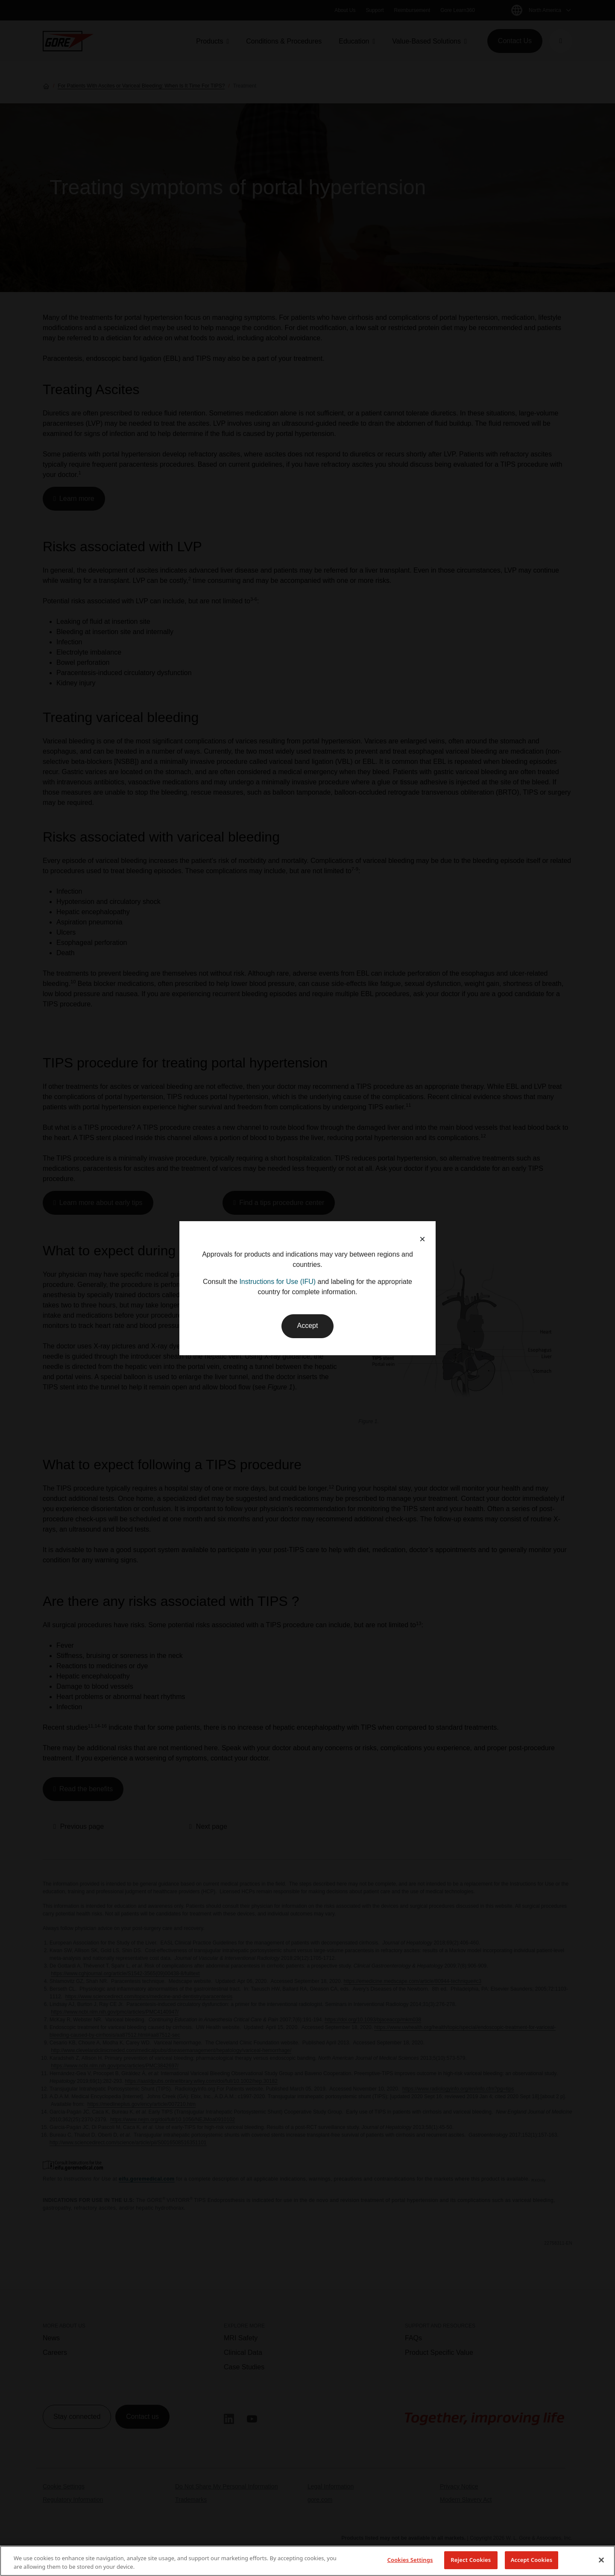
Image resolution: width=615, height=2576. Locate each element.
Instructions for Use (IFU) (277, 1281)
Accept (307, 1325)
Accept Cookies (532, 2560)
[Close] (601, 2559)
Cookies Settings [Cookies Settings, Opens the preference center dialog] (410, 2560)
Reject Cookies (471, 2560)
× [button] (422, 1239)
